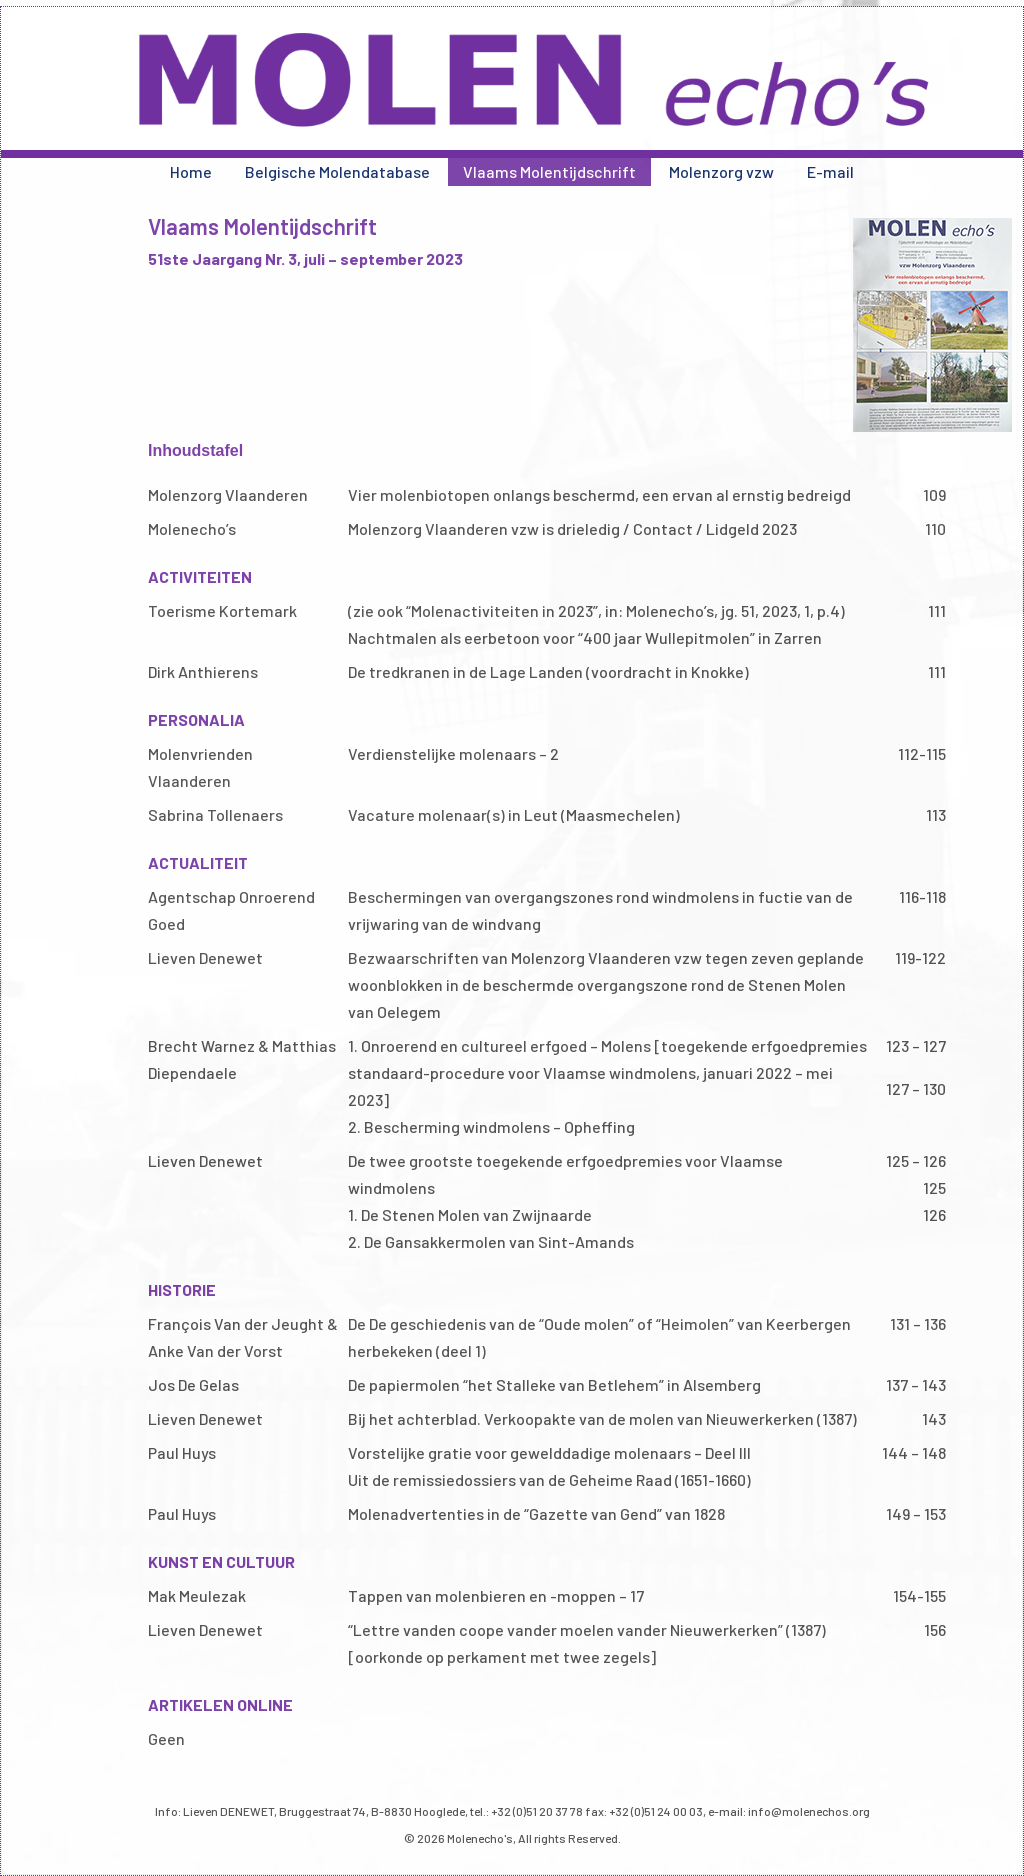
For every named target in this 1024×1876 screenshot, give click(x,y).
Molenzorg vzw (721, 171)
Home (191, 171)
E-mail (830, 171)
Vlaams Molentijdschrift (549, 171)
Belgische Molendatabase (337, 171)
